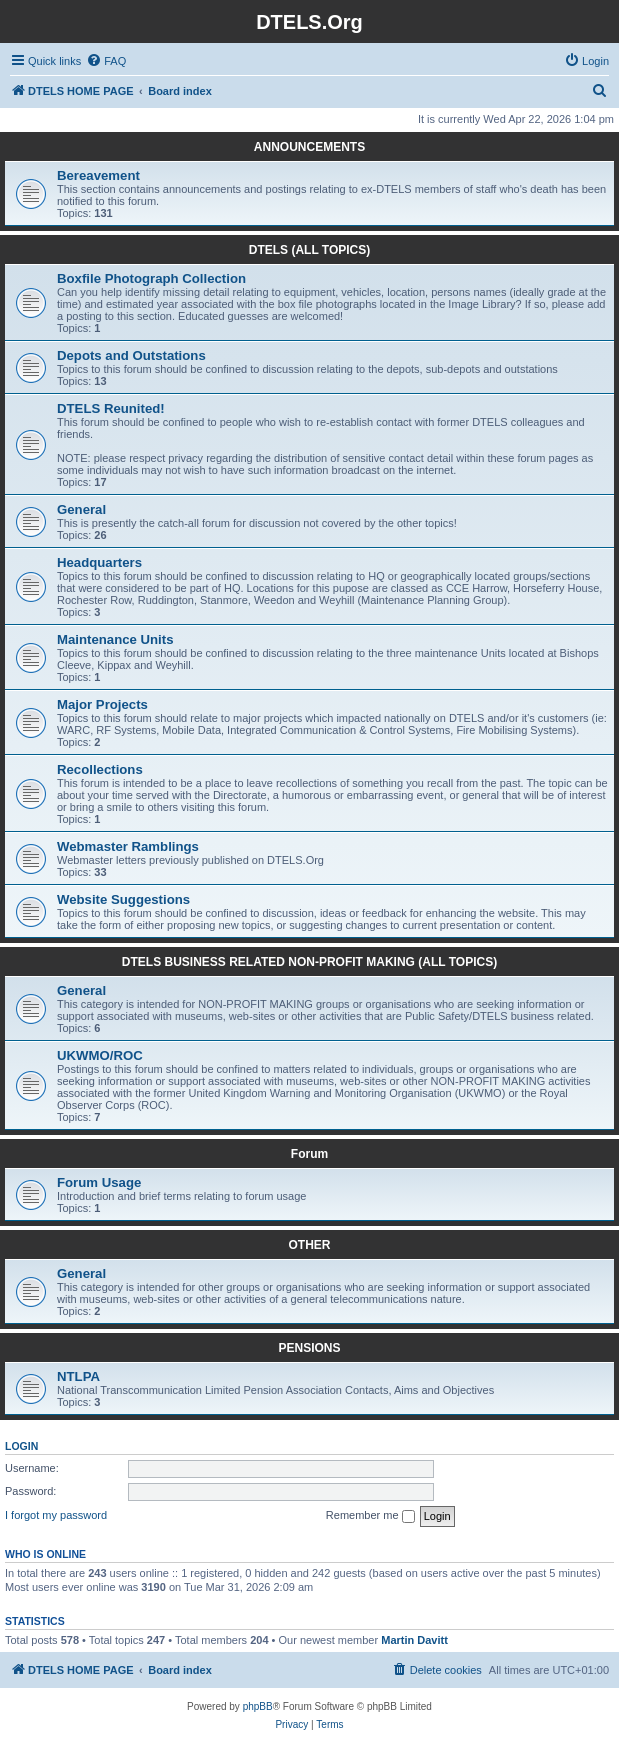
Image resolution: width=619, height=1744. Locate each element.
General (81, 509)
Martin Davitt (414, 1640)
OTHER (310, 1245)
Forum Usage (99, 1182)
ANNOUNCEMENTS (309, 147)
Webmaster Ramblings (128, 846)
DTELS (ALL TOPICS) (310, 250)
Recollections (100, 769)
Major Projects (102, 704)
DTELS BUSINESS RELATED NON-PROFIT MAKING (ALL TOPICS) (309, 962)
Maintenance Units (115, 639)
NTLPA (78, 1376)
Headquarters (99, 562)
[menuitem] (106, 61)
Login (21, 1446)
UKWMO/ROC (100, 1055)
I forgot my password (56, 1515)
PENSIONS (309, 1348)
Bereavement (98, 175)
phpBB (258, 1706)
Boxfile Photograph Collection (151, 278)
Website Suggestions (123, 899)
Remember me (370, 1516)
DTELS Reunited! (111, 408)
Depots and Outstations (131, 355)
